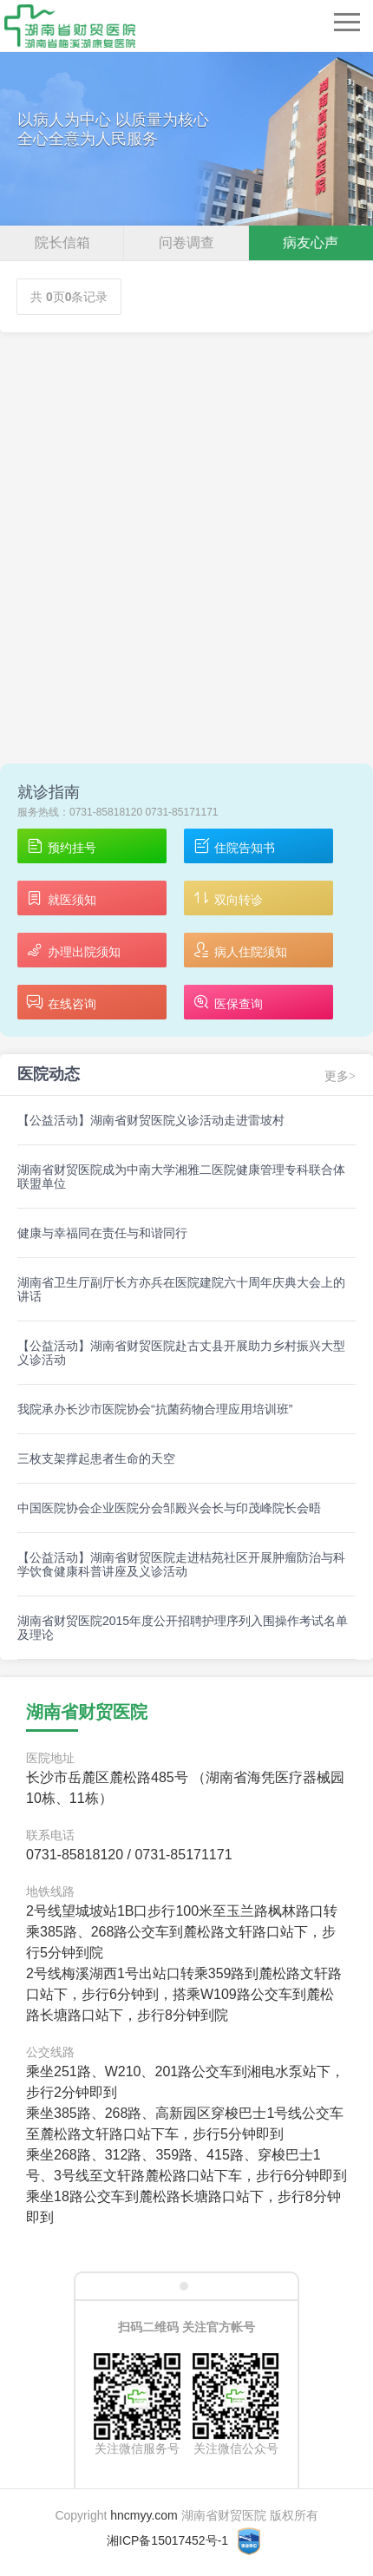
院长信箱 (62, 242)
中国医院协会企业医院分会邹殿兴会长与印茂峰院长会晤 (169, 1508)
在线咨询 (61, 1003)
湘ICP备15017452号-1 (167, 2540)
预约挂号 (61, 847)
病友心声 (310, 242)
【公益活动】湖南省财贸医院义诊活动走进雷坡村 (151, 1120)
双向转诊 (228, 899)
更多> (340, 1076)
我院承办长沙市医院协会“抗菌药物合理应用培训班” (154, 1409)
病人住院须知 (240, 951)
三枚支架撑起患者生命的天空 (96, 1458)
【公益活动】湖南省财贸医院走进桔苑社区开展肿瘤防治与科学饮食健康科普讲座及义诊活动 (181, 1564)
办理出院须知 (73, 951)
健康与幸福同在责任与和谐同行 (102, 1233)
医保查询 (228, 1003)
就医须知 (61, 899)
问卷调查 (186, 242)
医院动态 (48, 1074)
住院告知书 (234, 847)
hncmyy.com (144, 2515)
